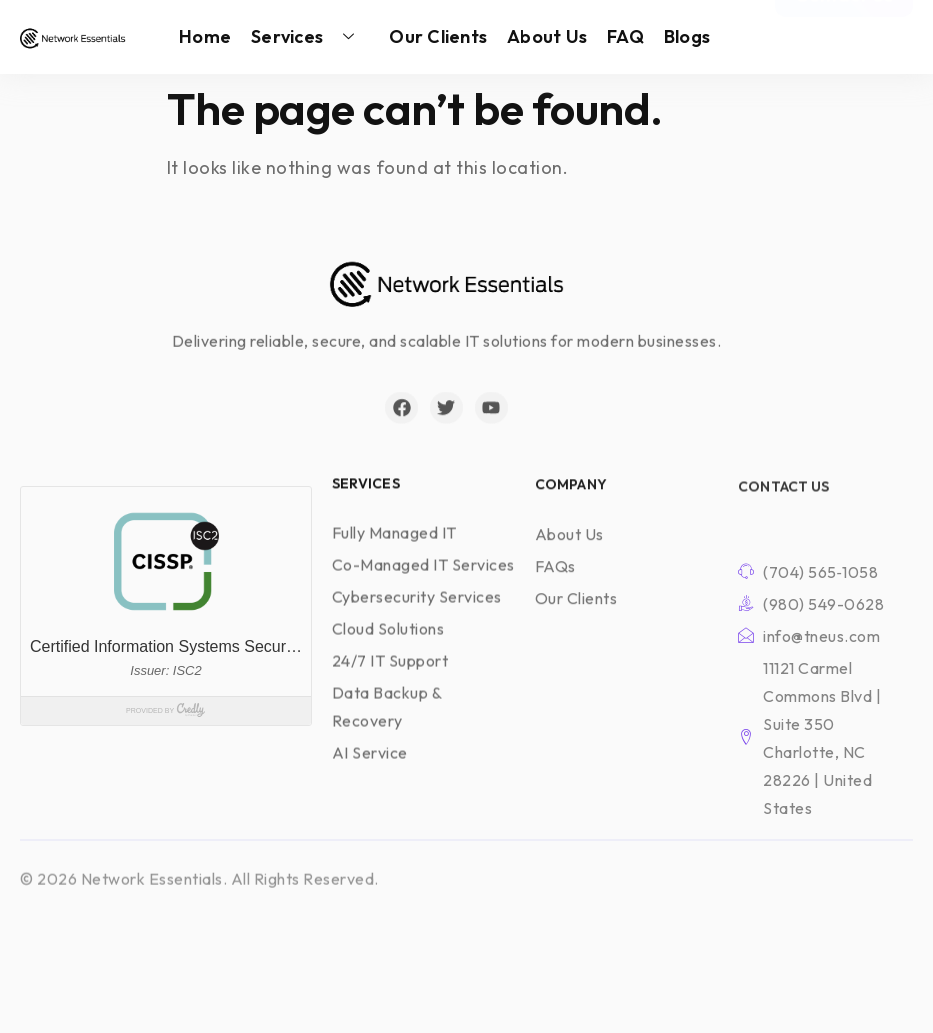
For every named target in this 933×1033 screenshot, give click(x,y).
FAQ (625, 36)
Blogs (687, 36)
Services (310, 37)
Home (205, 36)
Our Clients (438, 36)
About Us (547, 36)
